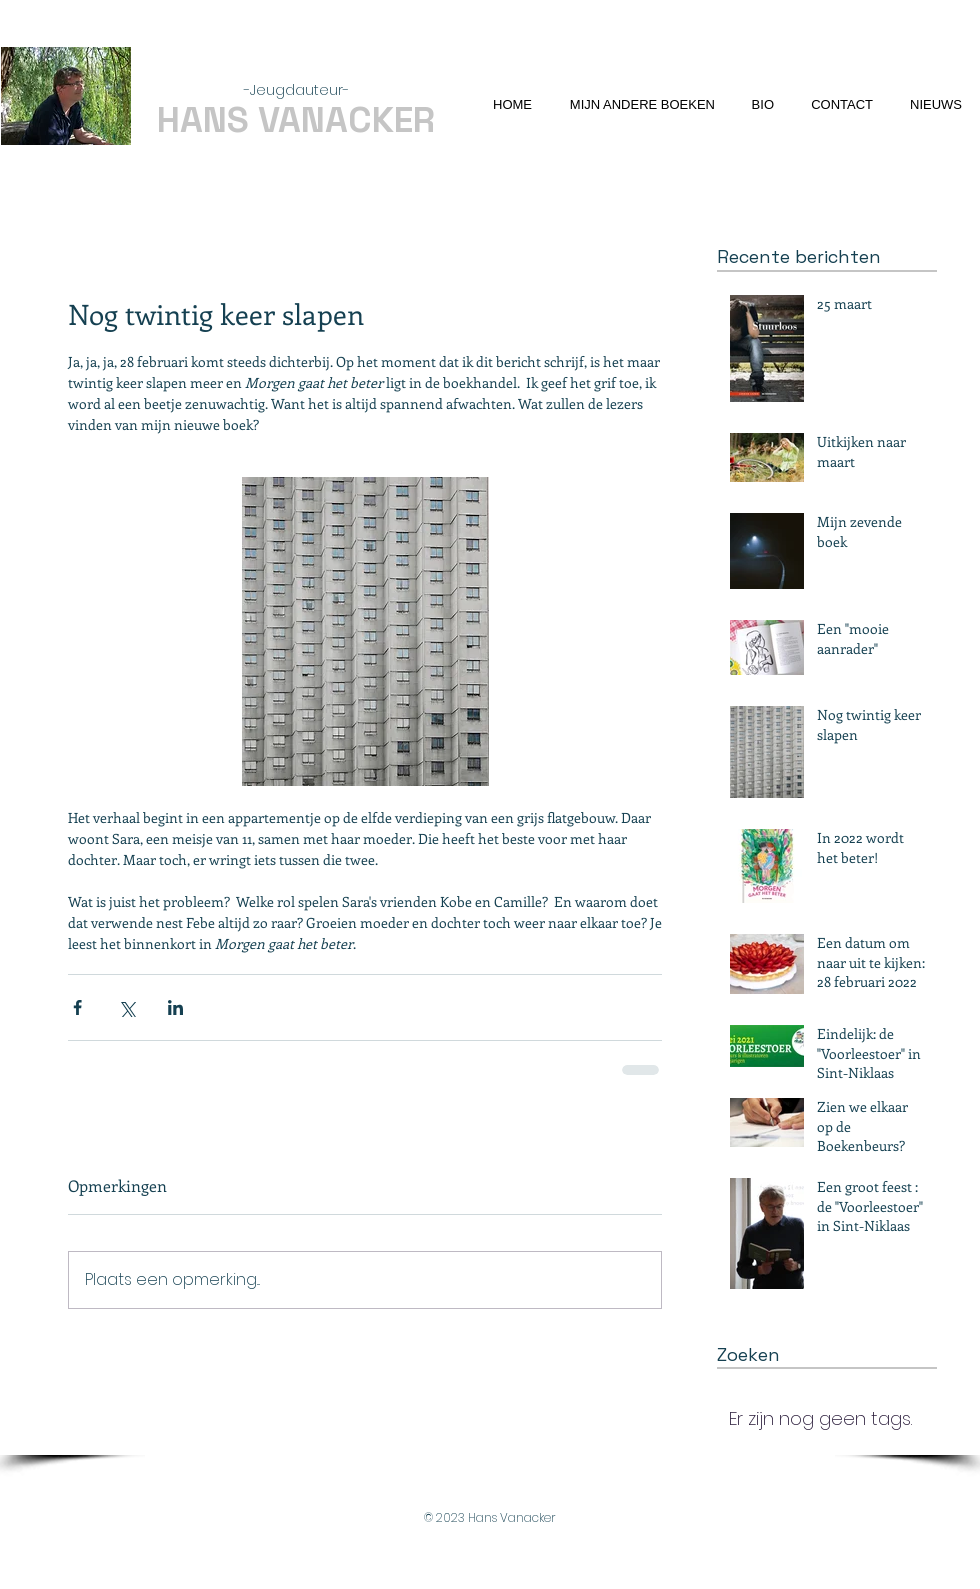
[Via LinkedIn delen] (175, 1007)
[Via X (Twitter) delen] (126, 1007)
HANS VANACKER (296, 120)
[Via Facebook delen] (77, 1007)
